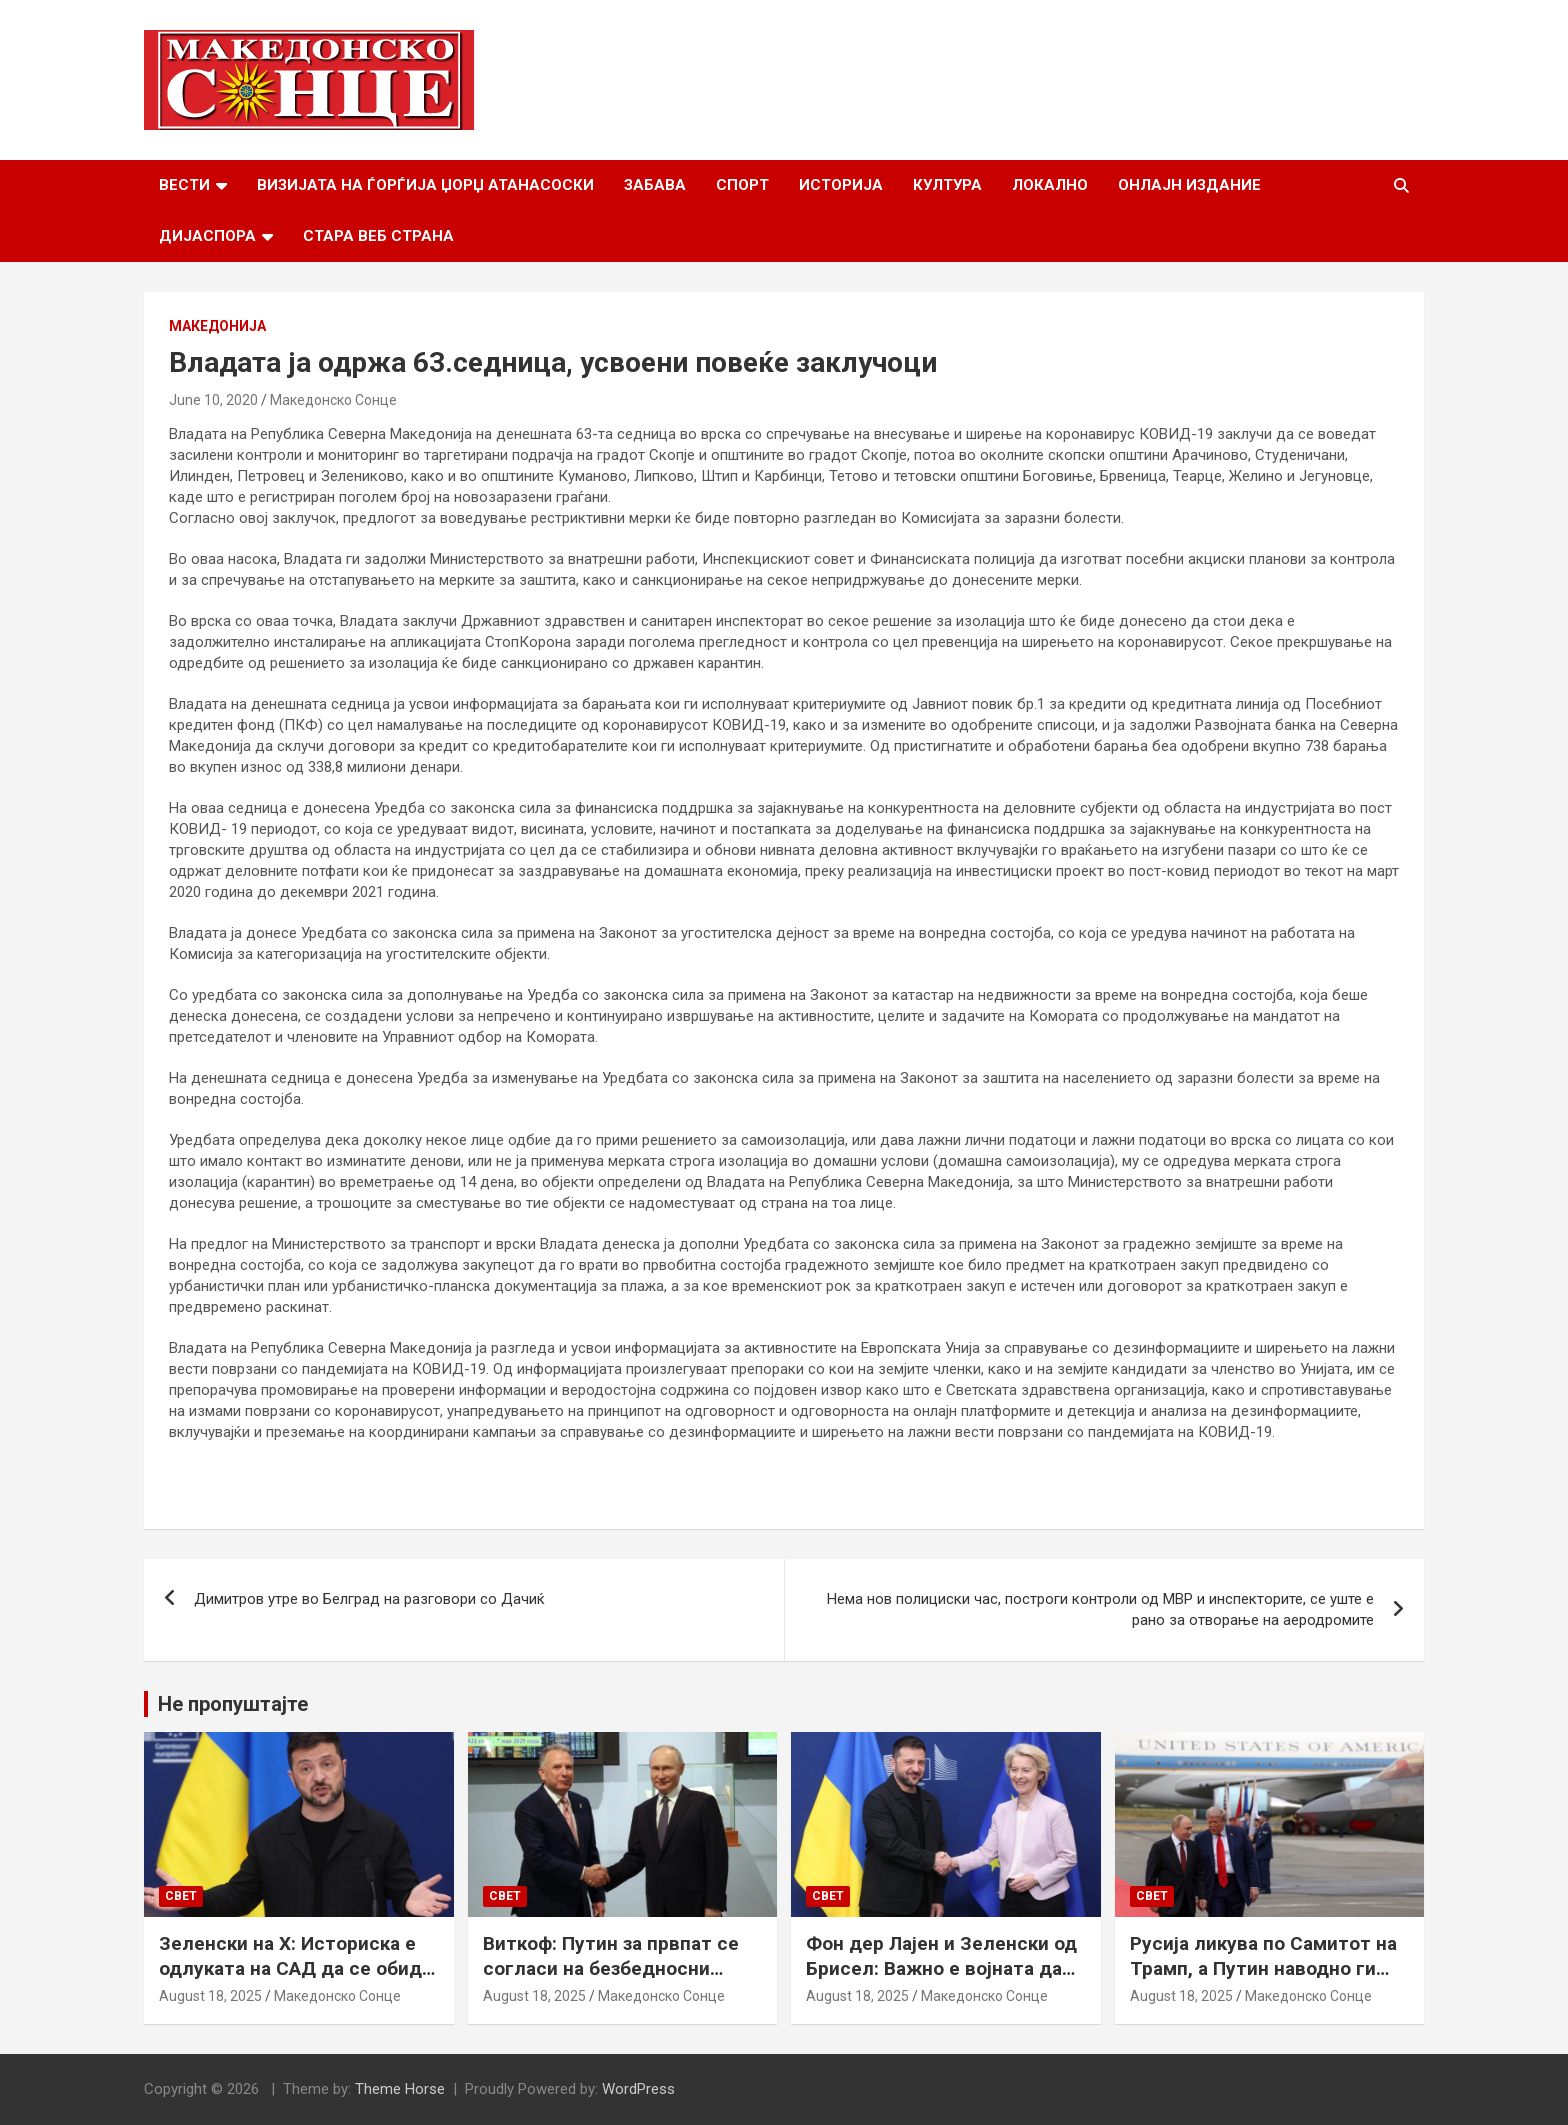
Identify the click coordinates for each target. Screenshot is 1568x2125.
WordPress (638, 2089)
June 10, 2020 (213, 400)
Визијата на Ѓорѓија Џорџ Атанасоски (425, 185)
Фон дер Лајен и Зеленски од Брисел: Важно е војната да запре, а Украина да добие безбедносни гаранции (941, 1980)
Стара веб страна (378, 236)
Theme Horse (400, 2089)
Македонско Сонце (333, 400)
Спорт (742, 185)
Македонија (217, 326)
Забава (655, 185)
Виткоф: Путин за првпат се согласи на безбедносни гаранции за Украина (611, 1968)
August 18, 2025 (210, 1996)
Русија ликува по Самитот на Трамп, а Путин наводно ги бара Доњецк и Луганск (1263, 1968)
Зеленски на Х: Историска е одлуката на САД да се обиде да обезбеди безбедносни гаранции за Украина (296, 1980)
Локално (1050, 185)
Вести (184, 185)
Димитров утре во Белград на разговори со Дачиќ (369, 1599)
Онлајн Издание (1189, 185)
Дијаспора (207, 236)
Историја (841, 185)
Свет (181, 1896)
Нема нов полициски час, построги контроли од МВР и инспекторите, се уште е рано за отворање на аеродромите (1100, 1609)
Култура (947, 185)
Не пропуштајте (233, 1704)
